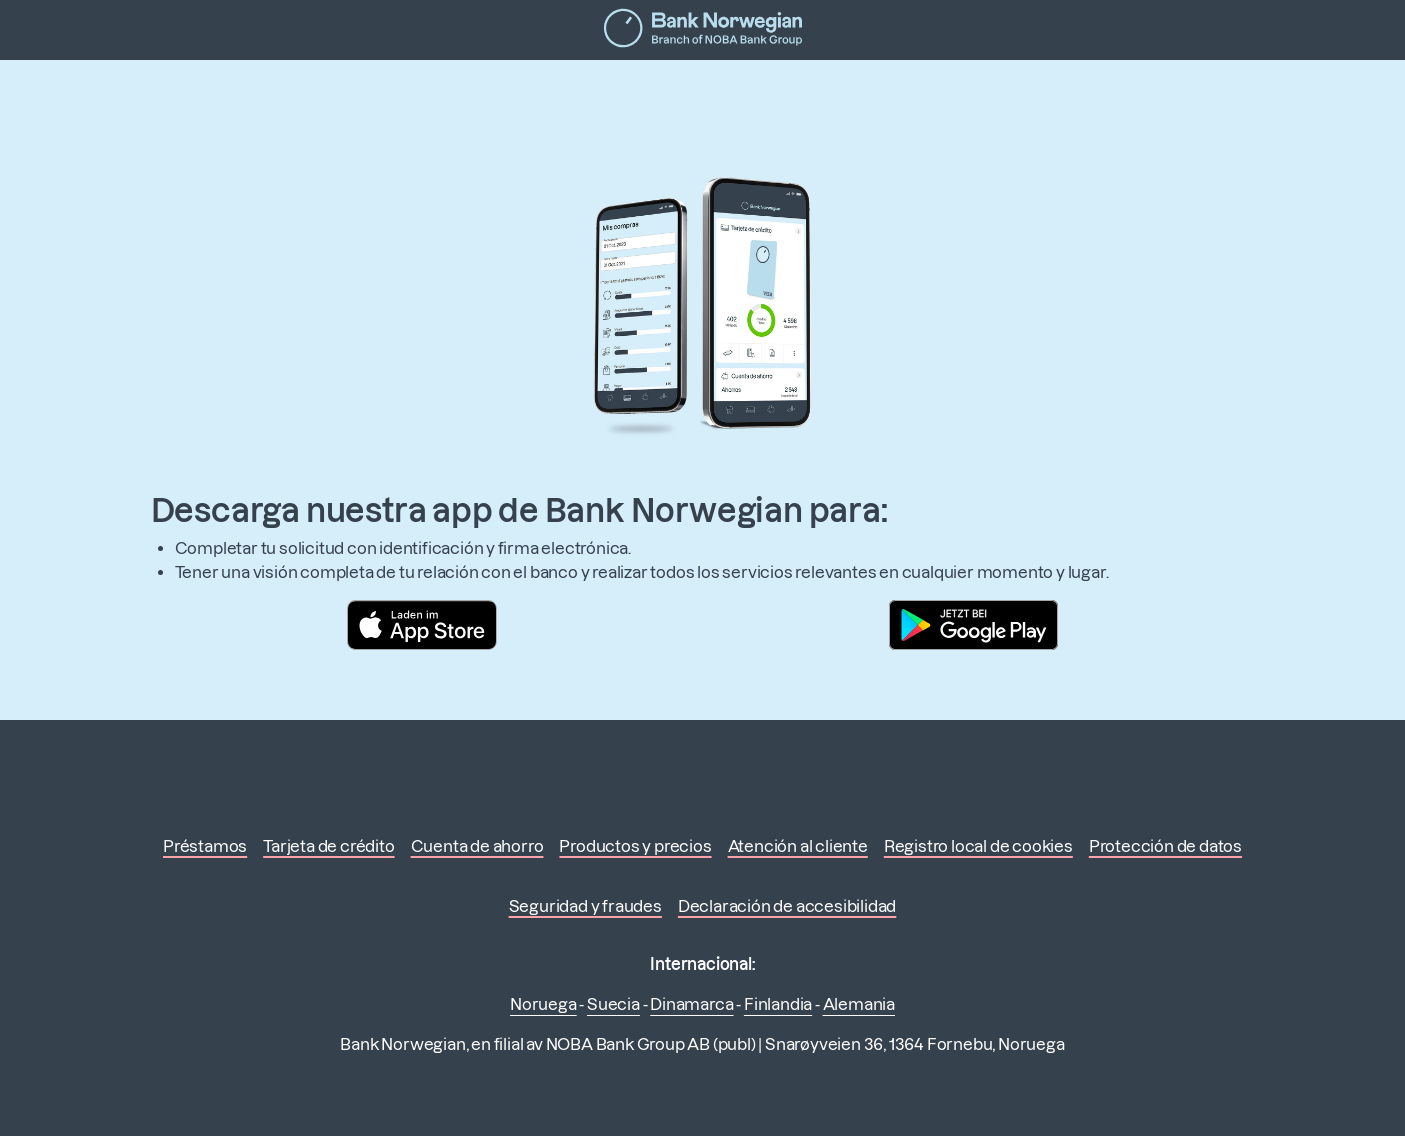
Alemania (859, 1004)
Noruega (543, 1004)
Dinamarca (691, 1004)
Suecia (613, 1004)
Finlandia (778, 1004)
